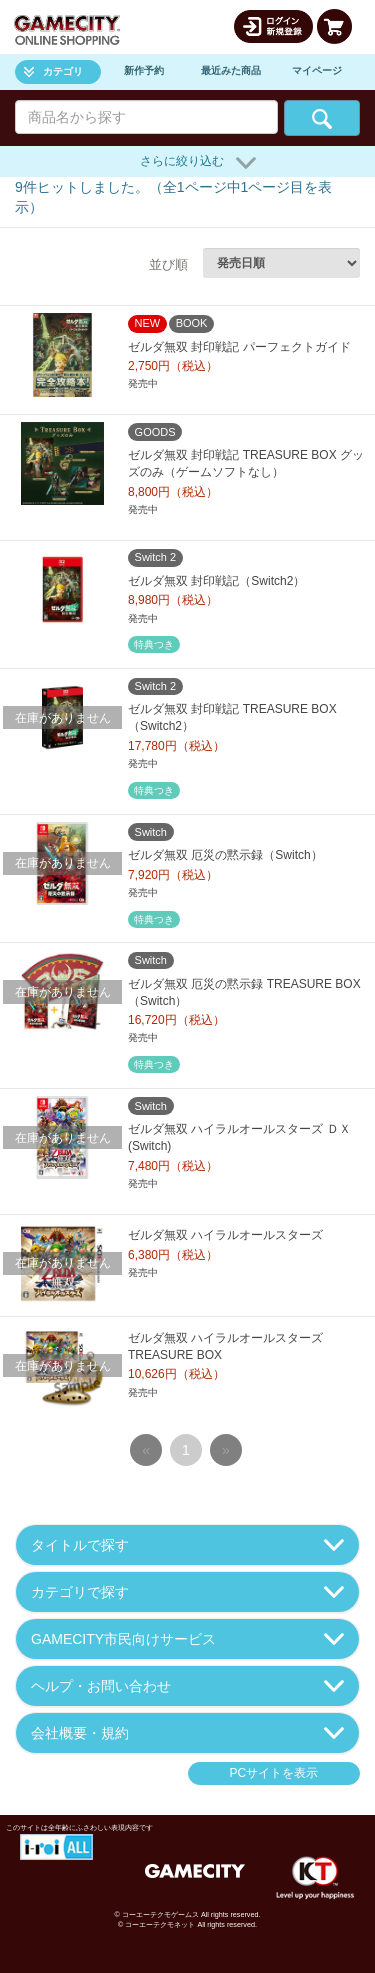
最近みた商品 (231, 70)
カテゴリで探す (187, 1592)
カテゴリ (53, 71)
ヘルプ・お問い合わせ (187, 1686)
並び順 (168, 264)
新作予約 (144, 70)
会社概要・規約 (187, 1733)
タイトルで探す (187, 1545)
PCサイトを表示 (273, 1773)
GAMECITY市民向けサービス (187, 1639)
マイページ (317, 70)
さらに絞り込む (198, 163)
